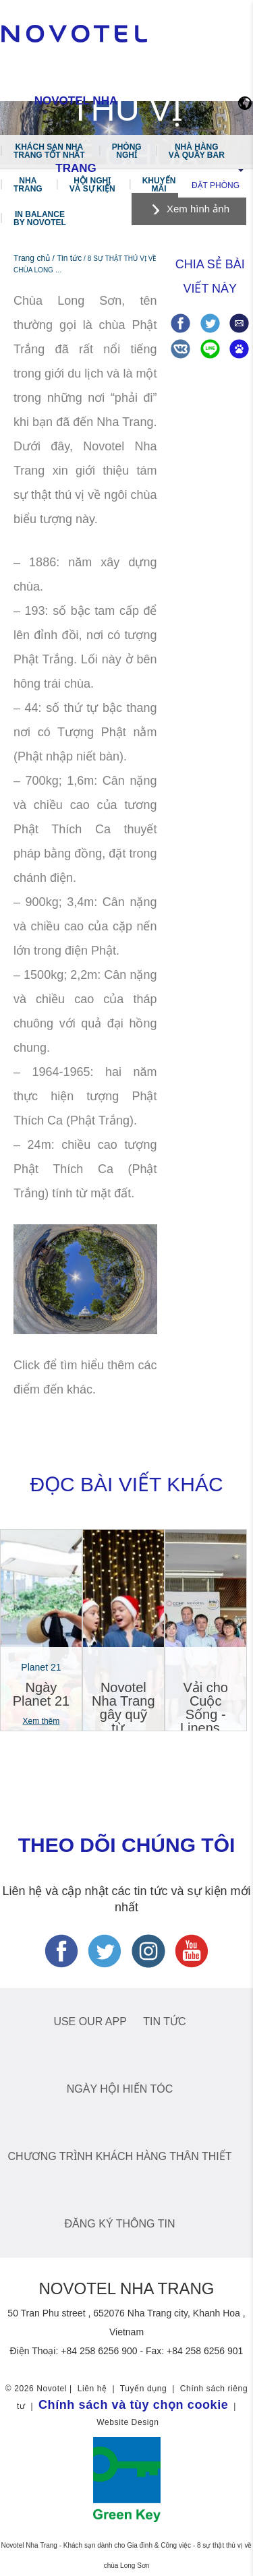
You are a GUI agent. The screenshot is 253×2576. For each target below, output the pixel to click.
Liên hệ (92, 2388)
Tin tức (164, 2021)
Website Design (127, 2422)
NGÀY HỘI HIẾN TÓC (120, 2089)
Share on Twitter (210, 323)
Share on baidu (239, 349)
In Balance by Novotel (39, 218)
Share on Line (210, 349)
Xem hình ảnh (198, 208)
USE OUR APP (89, 2021)
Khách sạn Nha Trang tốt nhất (49, 151)
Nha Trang (28, 184)
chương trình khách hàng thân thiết (120, 2156)
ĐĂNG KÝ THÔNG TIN (120, 2223)
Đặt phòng (216, 185)
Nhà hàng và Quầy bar (197, 151)
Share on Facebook (180, 323)
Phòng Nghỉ (127, 151)
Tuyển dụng (143, 2388)
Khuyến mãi (159, 184)
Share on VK (180, 349)
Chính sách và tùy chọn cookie (133, 2405)
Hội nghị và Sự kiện (92, 184)
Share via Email (239, 323)
